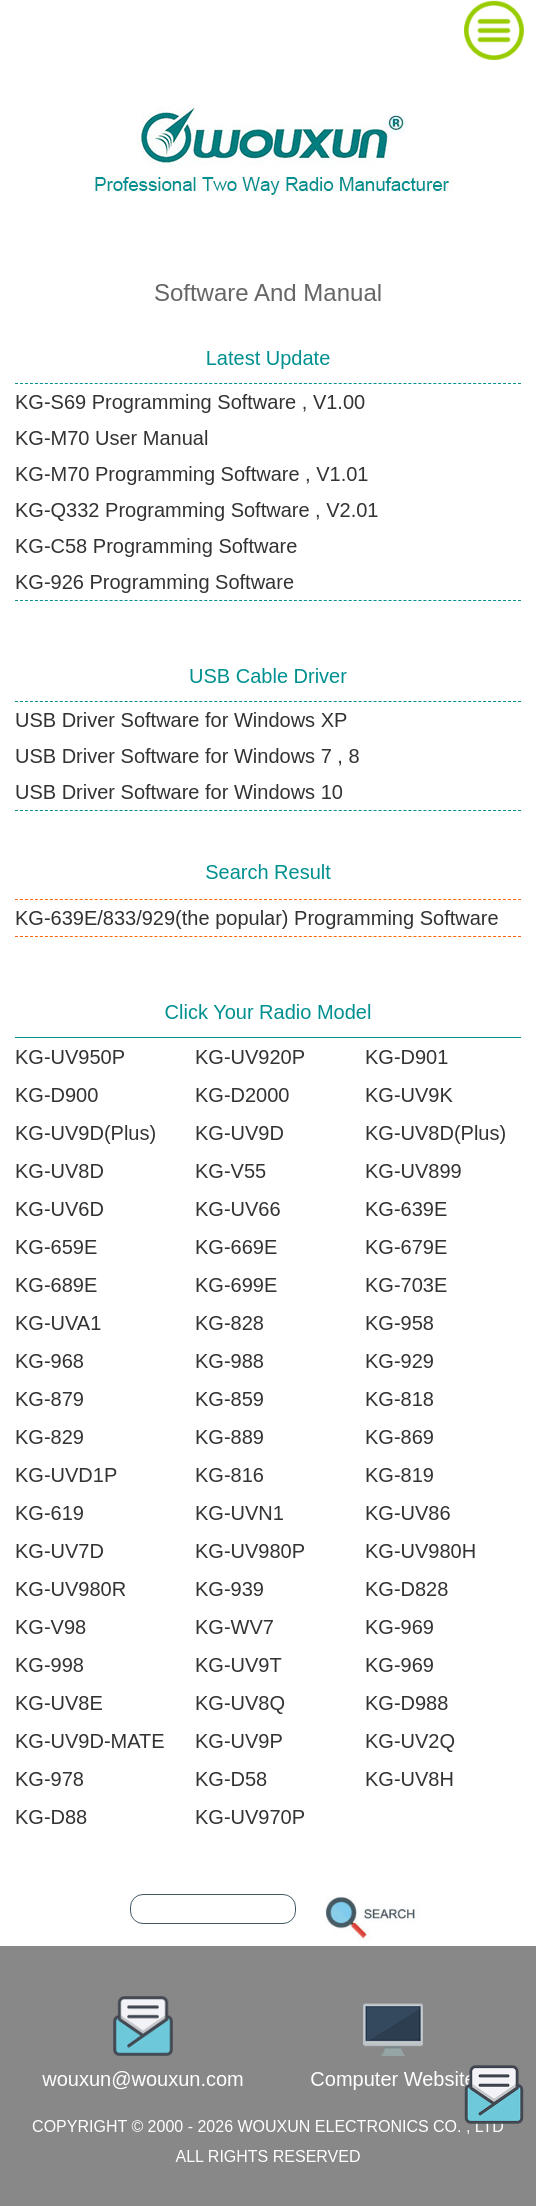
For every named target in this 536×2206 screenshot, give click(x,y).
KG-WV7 (234, 1627)
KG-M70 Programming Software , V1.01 (191, 474)
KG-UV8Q (240, 1703)
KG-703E (406, 1285)
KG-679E (406, 1247)
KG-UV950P (70, 1057)
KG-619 (49, 1513)
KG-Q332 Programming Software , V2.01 (197, 510)
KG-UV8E (59, 1703)
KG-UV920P (250, 1057)
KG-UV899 (413, 1171)
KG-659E (56, 1247)
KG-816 (229, 1475)
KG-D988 (406, 1703)
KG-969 (399, 1627)
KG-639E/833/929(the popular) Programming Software (257, 918)
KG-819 (399, 1475)
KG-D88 (51, 1817)
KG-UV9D (239, 1133)
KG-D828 (406, 1589)
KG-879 (49, 1399)
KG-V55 (230, 1171)
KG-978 (49, 1779)
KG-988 (229, 1361)
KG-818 (399, 1399)
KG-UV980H (420, 1551)
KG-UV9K (409, 1095)
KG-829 (49, 1437)
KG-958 (399, 1323)
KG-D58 (231, 1779)
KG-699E (236, 1285)
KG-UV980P (250, 1551)
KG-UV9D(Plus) (85, 1133)
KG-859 (229, 1399)
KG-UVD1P (66, 1475)
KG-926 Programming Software (154, 582)
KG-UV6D (59, 1209)
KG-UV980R (70, 1589)
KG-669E (236, 1247)
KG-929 (399, 1361)
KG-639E (406, 1209)
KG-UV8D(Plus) (435, 1133)
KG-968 (49, 1361)
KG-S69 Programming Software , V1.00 (190, 402)
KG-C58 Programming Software (156, 546)
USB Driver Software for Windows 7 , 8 (187, 756)
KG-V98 (50, 1627)
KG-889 (229, 1437)
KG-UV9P (239, 1741)
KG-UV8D (59, 1171)
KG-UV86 (408, 1513)
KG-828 (229, 1323)
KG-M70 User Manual (111, 438)
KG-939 (229, 1589)
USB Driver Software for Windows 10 (179, 792)
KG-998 (49, 1665)
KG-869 (399, 1437)
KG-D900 (56, 1095)
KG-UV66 (238, 1209)
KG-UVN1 (239, 1513)
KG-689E (56, 1285)
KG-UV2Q (410, 1741)
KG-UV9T (238, 1665)
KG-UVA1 (58, 1323)
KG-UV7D (59, 1551)
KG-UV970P (250, 1817)
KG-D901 (406, 1057)
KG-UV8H (409, 1779)
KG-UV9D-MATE (90, 1741)
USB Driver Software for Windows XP (181, 720)
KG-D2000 (242, 1095)
